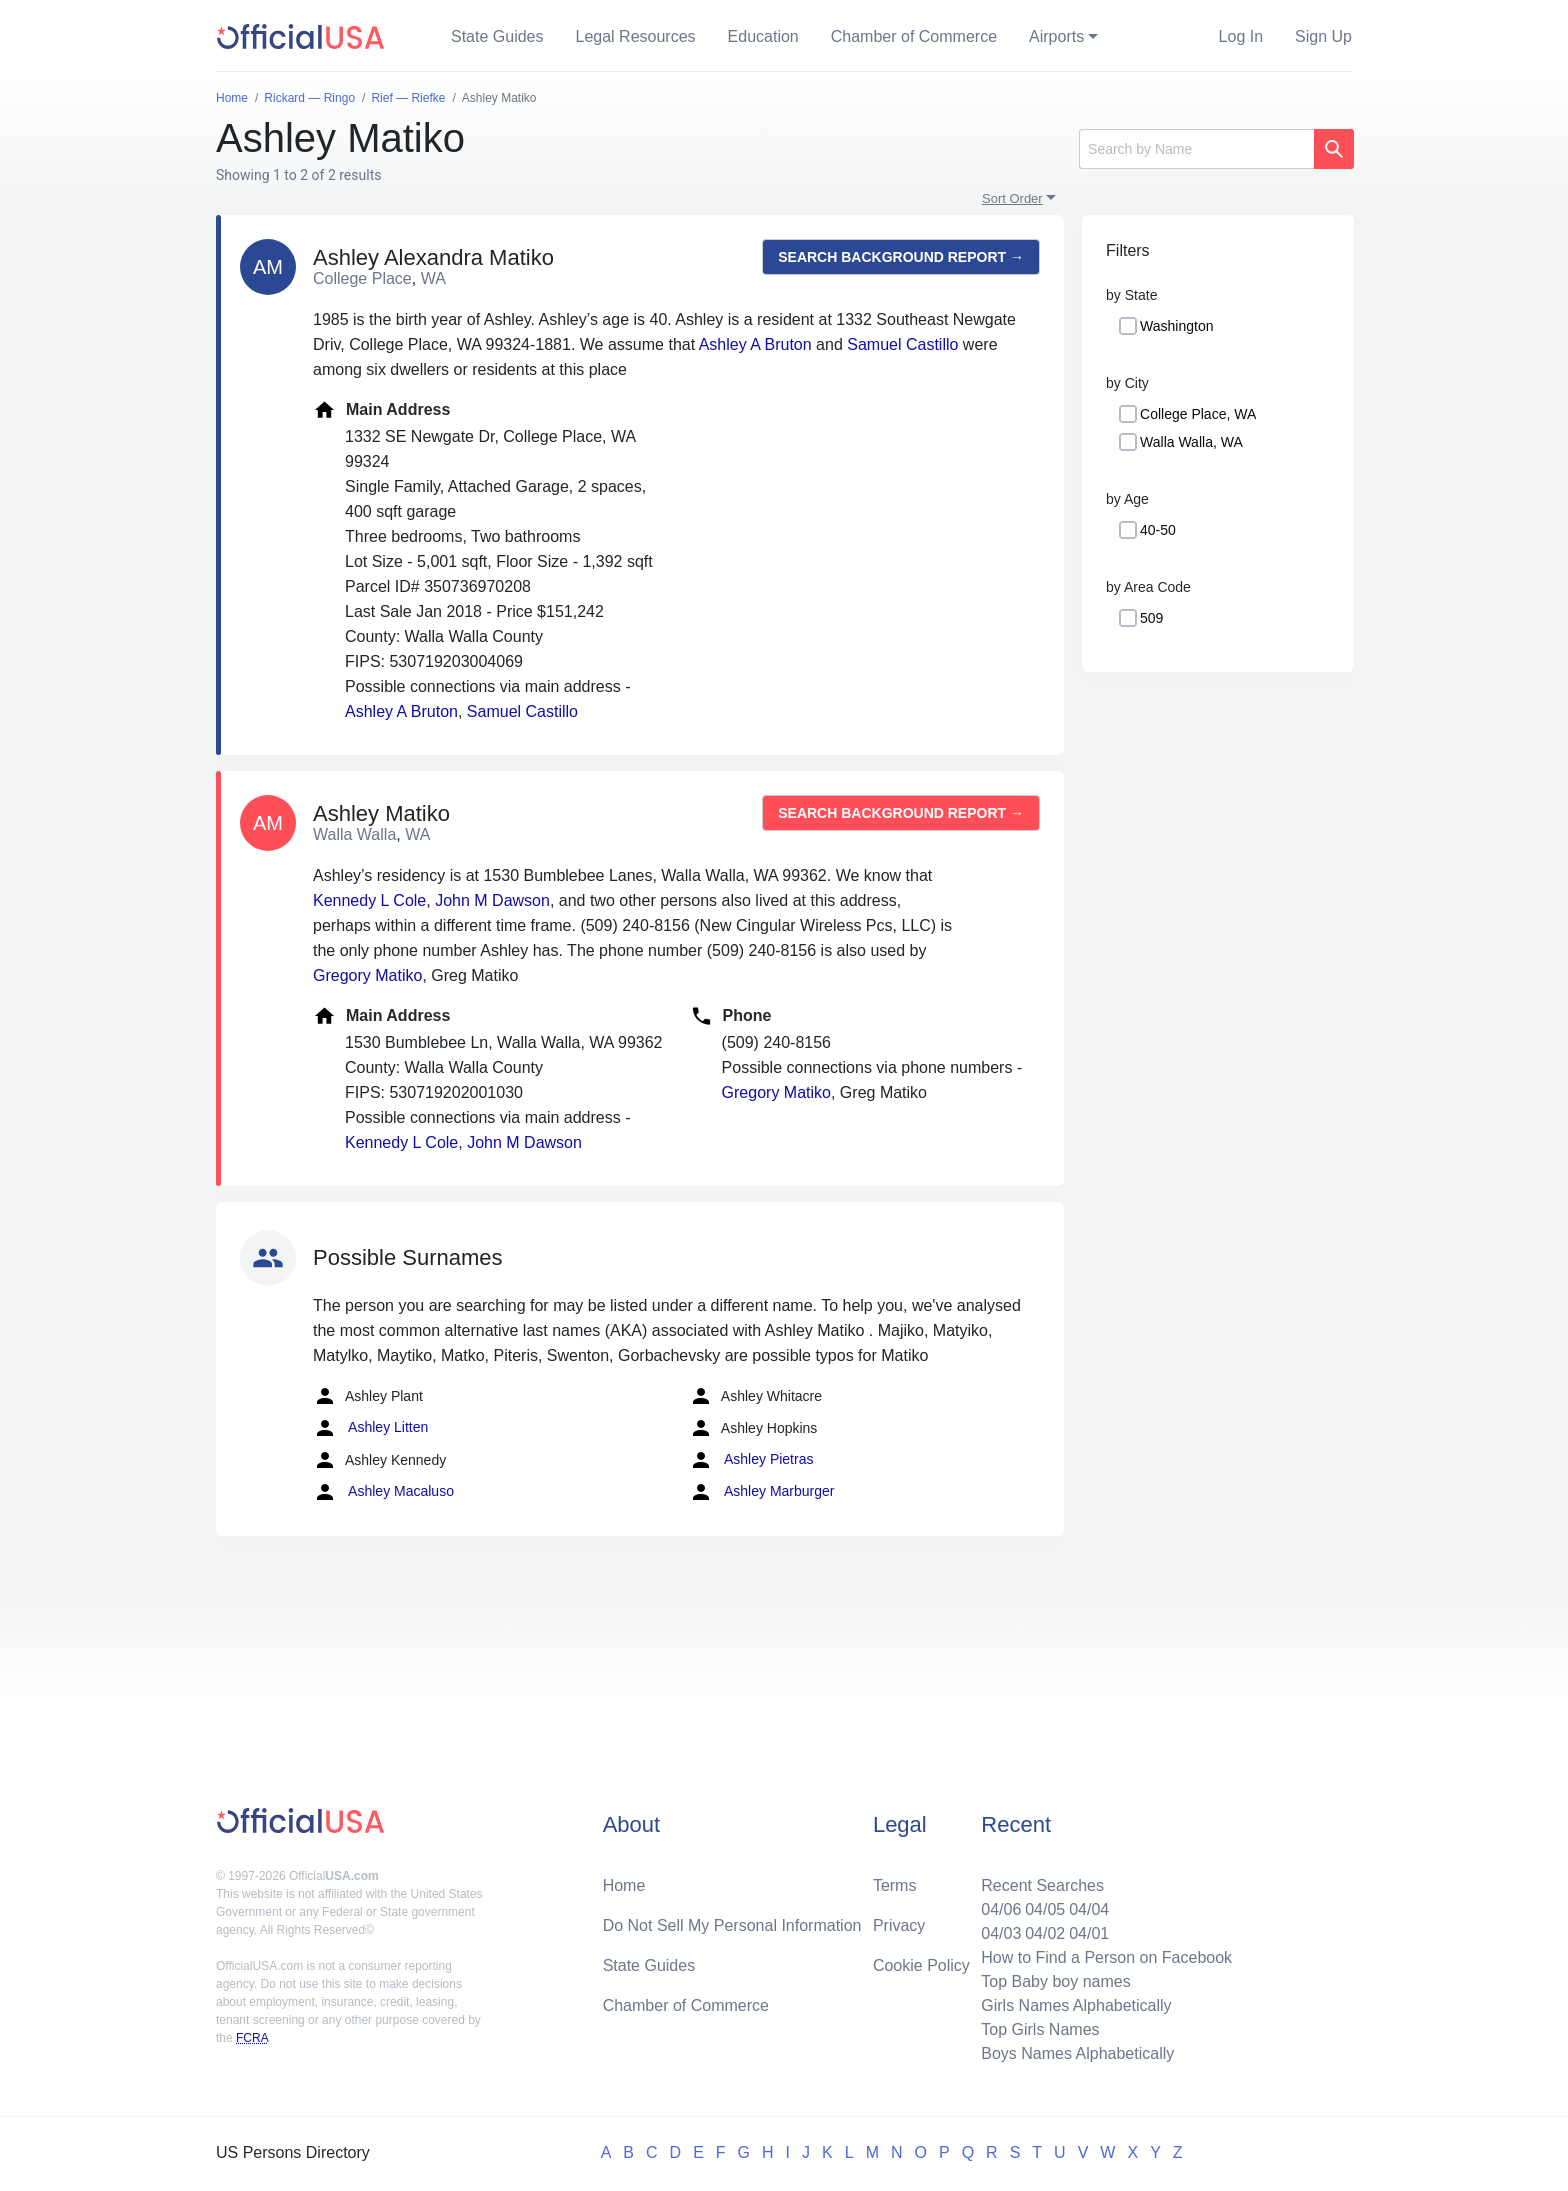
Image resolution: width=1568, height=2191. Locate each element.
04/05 (1045, 1909)
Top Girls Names (1040, 2029)
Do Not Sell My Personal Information (732, 1925)
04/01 (1089, 1933)
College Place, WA (1198, 414)
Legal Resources (636, 36)
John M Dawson (492, 900)
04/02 (1045, 1933)
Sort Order (1012, 198)
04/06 (1001, 1909)
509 (1151, 618)
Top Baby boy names (1055, 1981)
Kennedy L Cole (369, 900)
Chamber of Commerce (914, 36)
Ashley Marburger (762, 1492)
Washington (1176, 326)
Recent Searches (1042, 1885)
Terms (895, 1885)
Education (763, 36)
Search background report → (901, 257)
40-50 (1158, 530)
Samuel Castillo (902, 344)
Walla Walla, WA (1191, 442)
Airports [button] (1056, 36)
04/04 (1089, 1909)
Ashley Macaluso (383, 1492)
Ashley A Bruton (755, 344)
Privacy (899, 1925)
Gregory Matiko (367, 975)
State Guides (497, 36)
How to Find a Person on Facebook (1106, 1957)
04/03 (1001, 1933)
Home (624, 1885)
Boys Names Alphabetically (1077, 2053)
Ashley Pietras (751, 1460)
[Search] (1196, 149)
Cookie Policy (921, 1965)
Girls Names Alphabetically (1076, 2005)
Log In (1241, 36)
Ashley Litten (370, 1428)
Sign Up (1323, 36)
